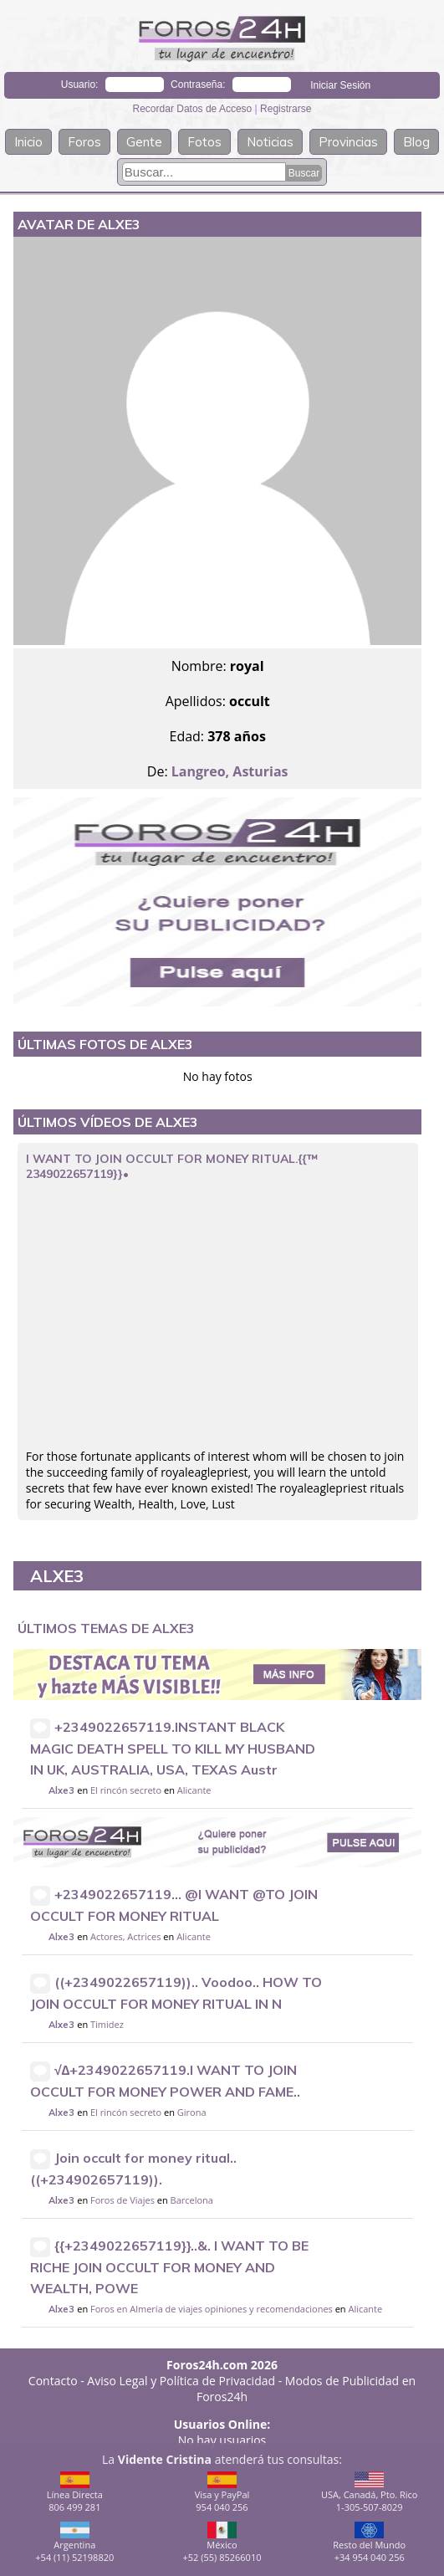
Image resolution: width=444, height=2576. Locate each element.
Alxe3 (61, 1790)
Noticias (270, 142)
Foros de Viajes (122, 2200)
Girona (192, 2112)
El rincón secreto (125, 1790)
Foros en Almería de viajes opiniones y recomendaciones (211, 2308)
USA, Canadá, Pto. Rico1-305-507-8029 (369, 2492)
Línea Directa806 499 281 (75, 2492)
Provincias (348, 142)
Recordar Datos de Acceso (194, 109)
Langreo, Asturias (229, 771)
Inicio (28, 142)
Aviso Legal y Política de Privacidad (181, 2381)
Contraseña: (198, 84)
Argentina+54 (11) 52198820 (74, 2542)
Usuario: (80, 84)
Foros (84, 142)
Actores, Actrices (125, 1936)
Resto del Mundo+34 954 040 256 (369, 2542)
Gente (144, 142)
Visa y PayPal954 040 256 (222, 2492)
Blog (416, 142)
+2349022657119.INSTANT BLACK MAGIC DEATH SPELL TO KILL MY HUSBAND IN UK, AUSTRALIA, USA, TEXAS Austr (172, 1748)
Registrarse (285, 109)
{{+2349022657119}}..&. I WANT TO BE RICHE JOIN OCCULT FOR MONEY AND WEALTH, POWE (169, 2267)
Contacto (53, 2381)
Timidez (107, 2024)
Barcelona (192, 2200)
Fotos (204, 142)
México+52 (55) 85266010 (222, 2542)
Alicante (194, 1790)
